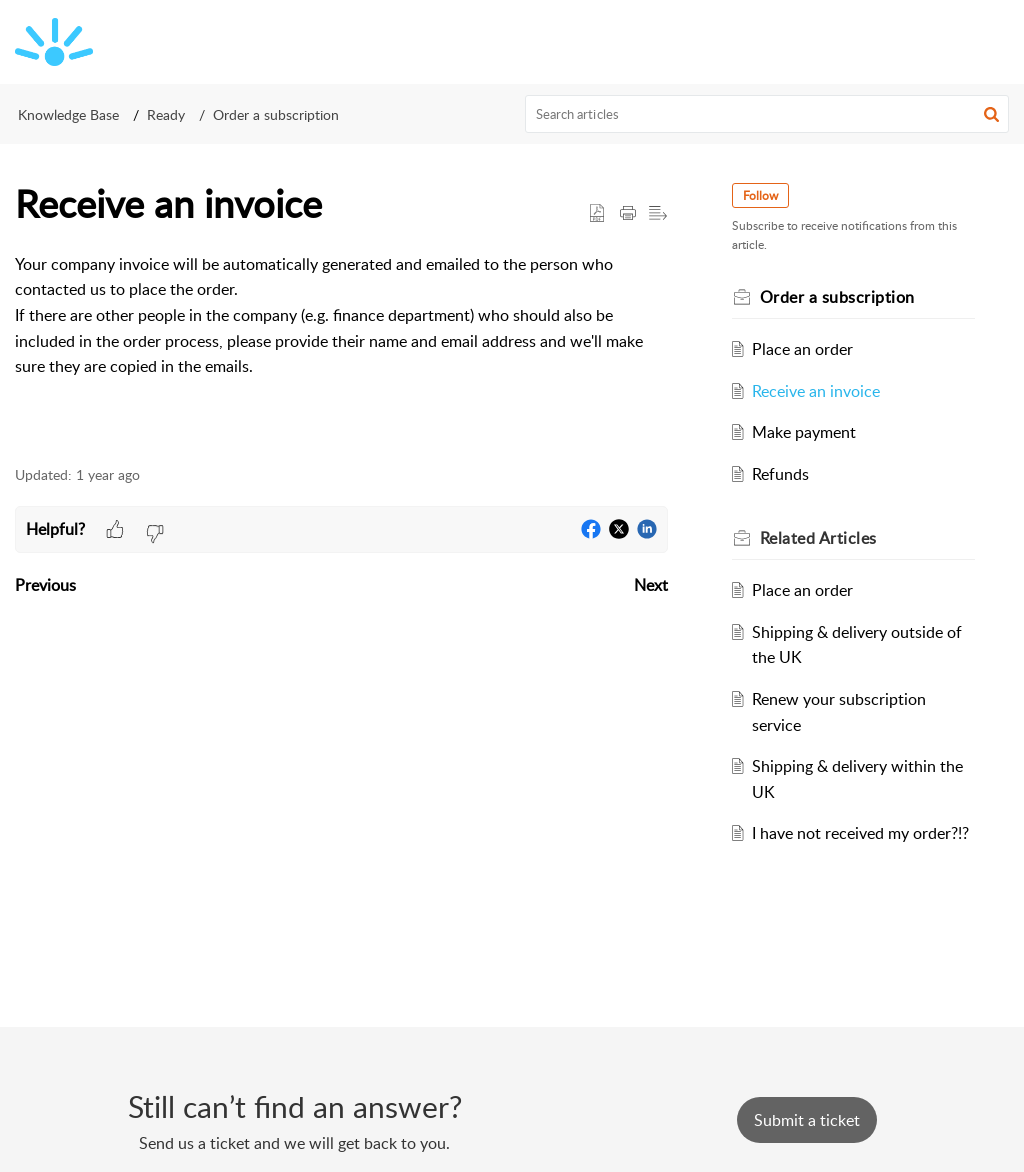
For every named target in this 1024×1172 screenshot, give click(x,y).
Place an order (802, 349)
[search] (767, 114)
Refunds (780, 474)
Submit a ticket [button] (807, 1120)
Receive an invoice (816, 391)
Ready (166, 114)
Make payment (804, 432)
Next (651, 585)
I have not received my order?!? (860, 833)
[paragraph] (341, 316)
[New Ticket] (807, 1120)
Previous (45, 585)
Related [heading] (818, 538)
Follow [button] (760, 195)
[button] (991, 114)
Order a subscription (276, 114)
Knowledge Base (68, 114)
